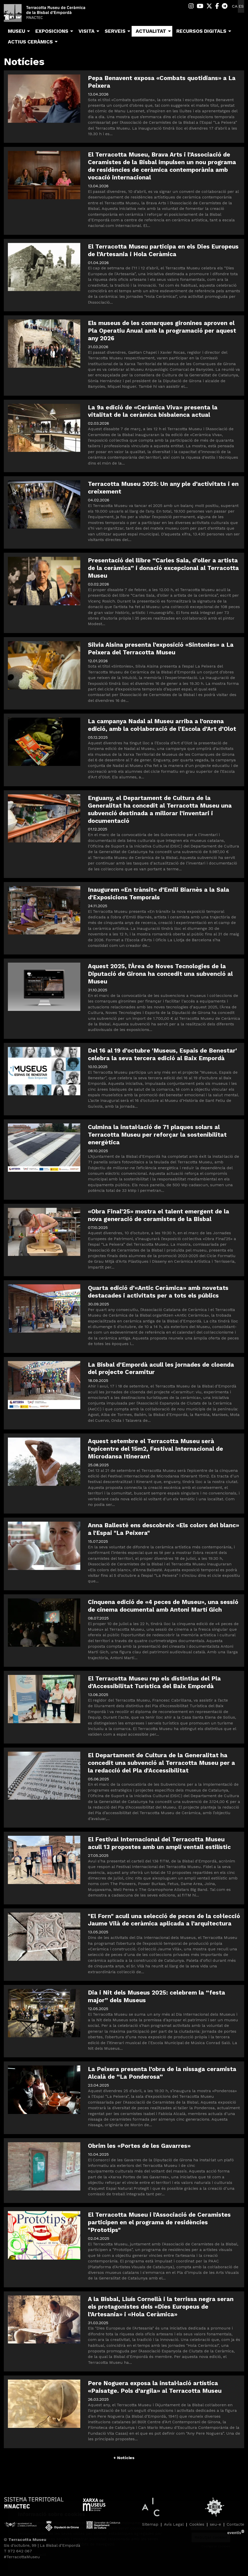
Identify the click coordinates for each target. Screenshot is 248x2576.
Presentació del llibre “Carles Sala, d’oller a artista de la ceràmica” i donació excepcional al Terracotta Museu (163, 568)
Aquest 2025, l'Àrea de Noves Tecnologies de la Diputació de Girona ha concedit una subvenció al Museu (160, 974)
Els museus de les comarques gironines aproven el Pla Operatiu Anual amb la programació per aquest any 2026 (162, 331)
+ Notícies (123, 2457)
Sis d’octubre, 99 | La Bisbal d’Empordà (42, 2545)
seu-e (215, 2524)
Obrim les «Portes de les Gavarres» (139, 2145)
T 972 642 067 (18, 2551)
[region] (124, 2507)
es (241, 6)
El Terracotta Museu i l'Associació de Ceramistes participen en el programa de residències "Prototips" (159, 2222)
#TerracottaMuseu (22, 2556)
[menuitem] (191, 6)
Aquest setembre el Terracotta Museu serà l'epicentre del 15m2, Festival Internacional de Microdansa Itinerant (155, 1449)
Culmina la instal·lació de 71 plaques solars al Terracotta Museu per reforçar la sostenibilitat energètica (157, 1135)
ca (235, 6)
